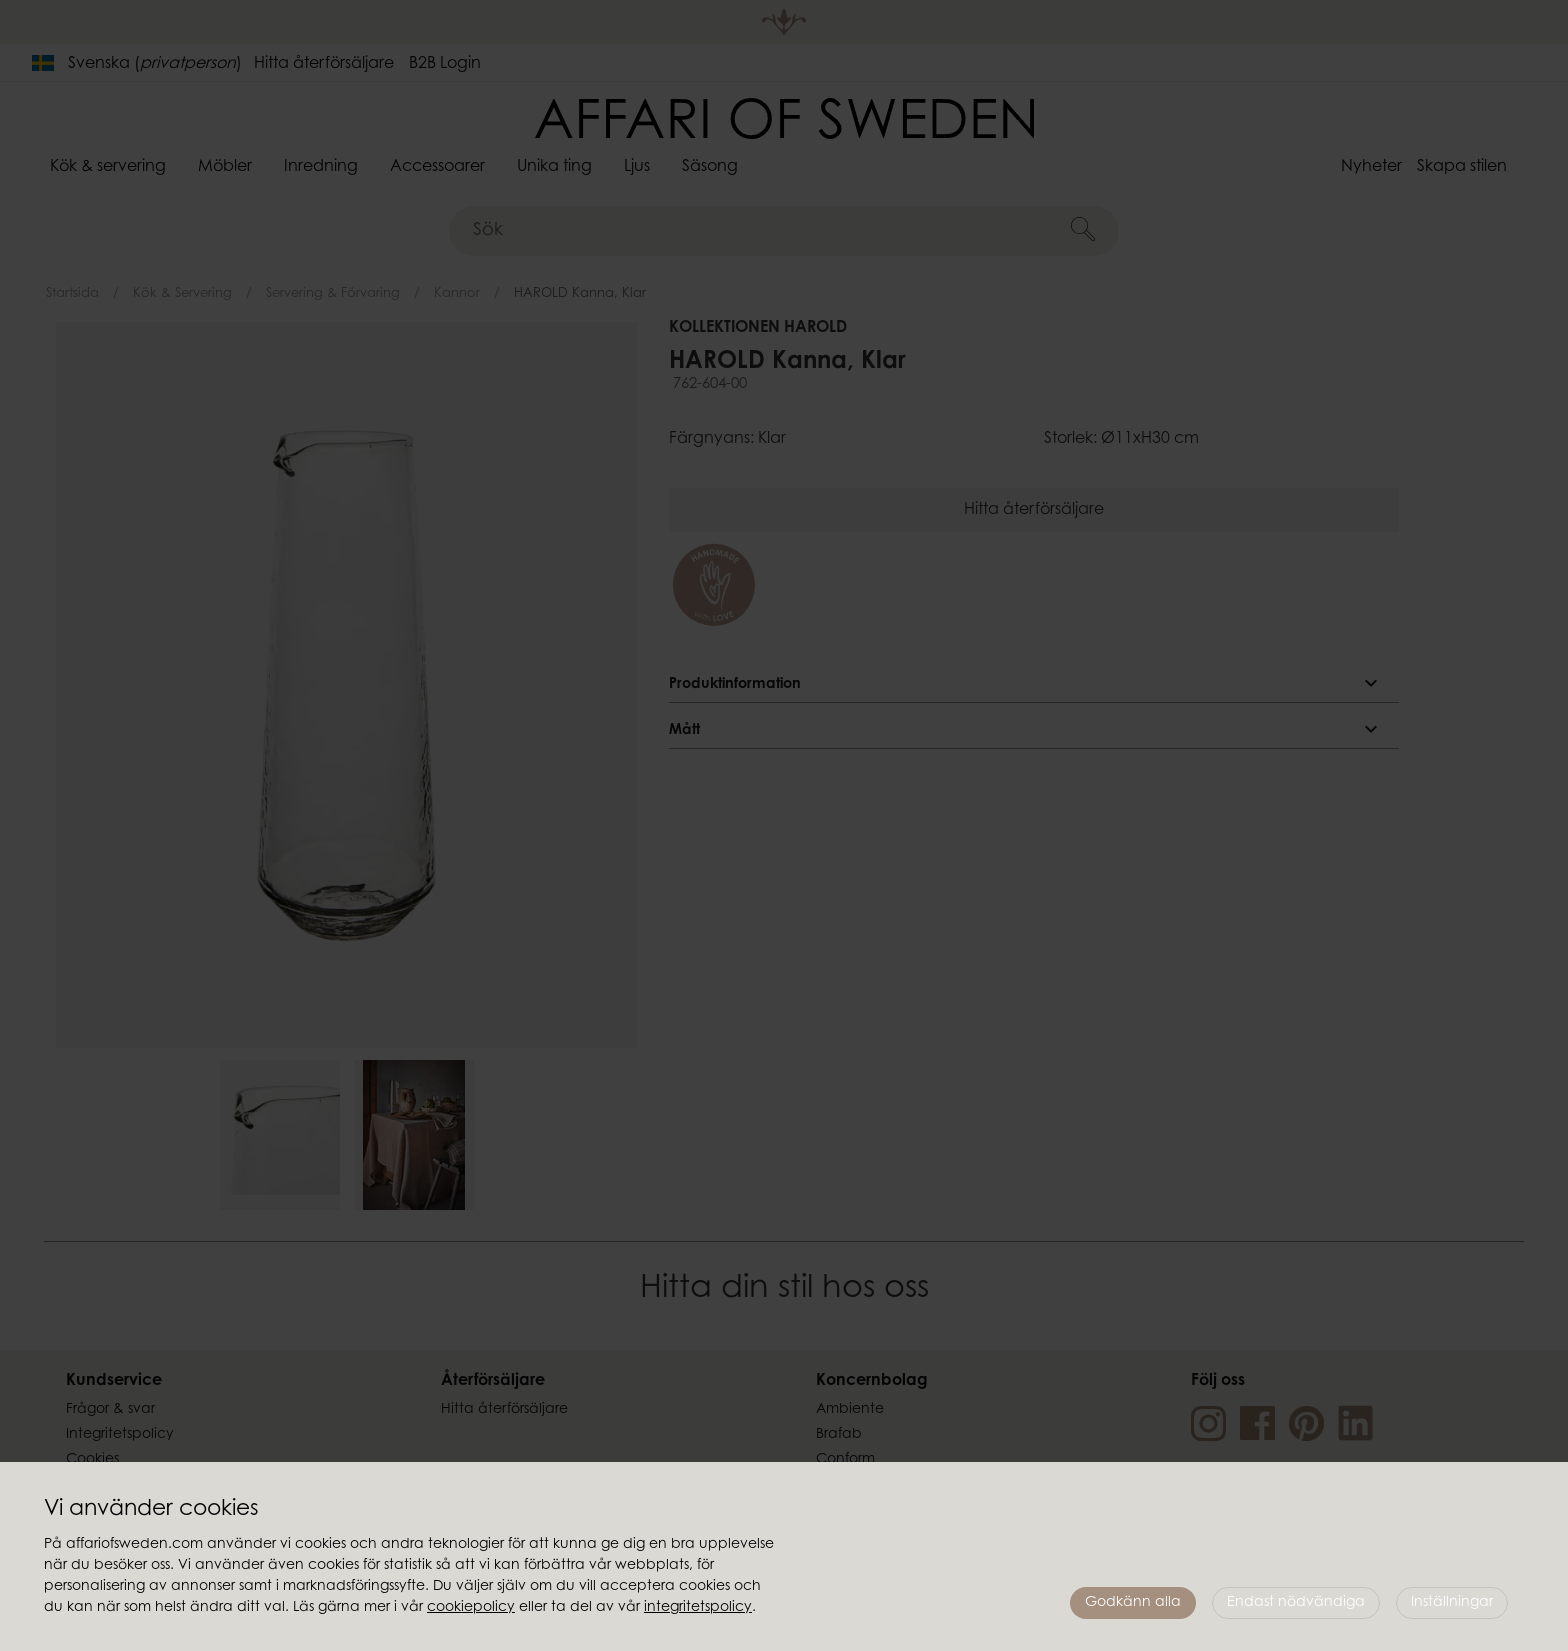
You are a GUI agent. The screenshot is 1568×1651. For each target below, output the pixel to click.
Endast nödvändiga (1296, 1603)
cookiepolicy (471, 1608)
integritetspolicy (698, 1608)
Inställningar (1452, 1603)
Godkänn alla (1133, 1603)
